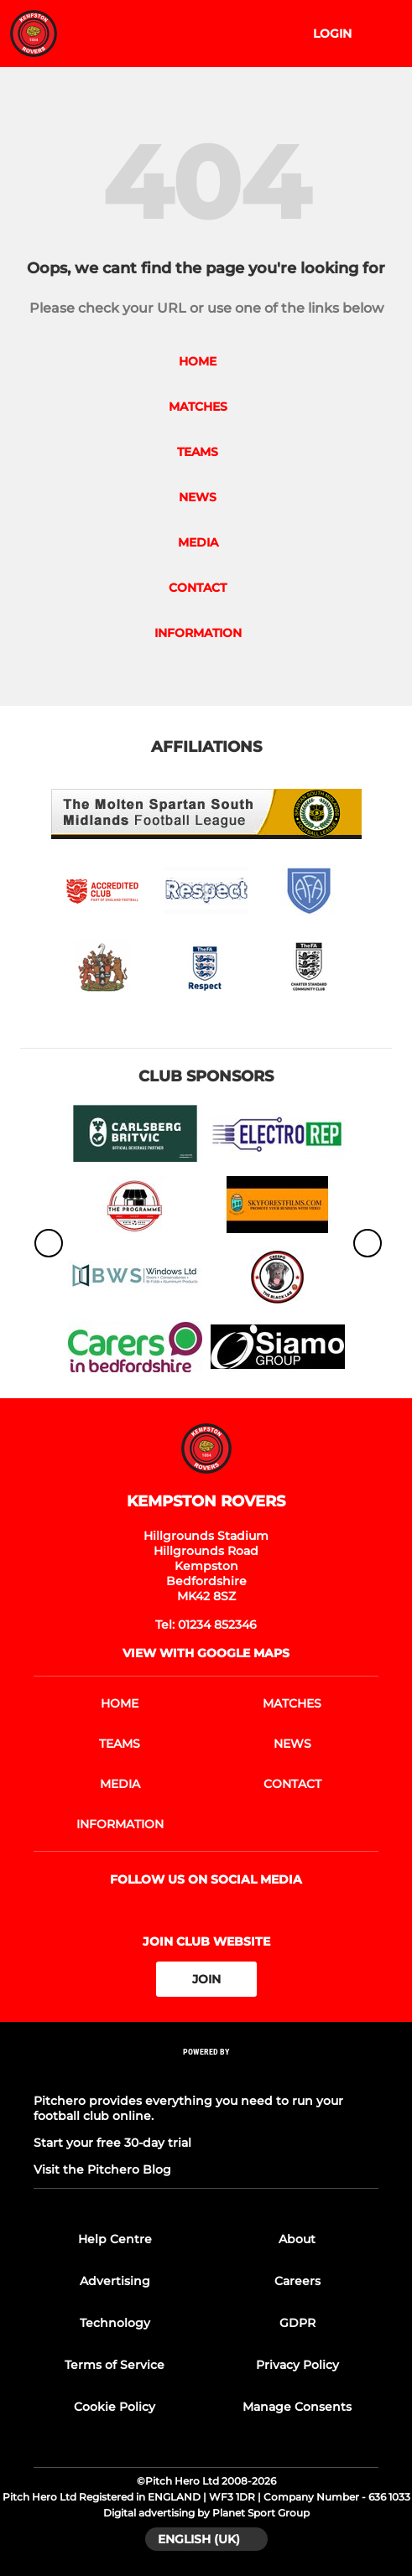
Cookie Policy (114, 2406)
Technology (115, 2322)
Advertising (115, 2280)
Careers (297, 2280)
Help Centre (115, 2239)
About (297, 2239)
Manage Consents (297, 2406)
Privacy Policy (297, 2364)
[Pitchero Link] (206, 2074)
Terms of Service (114, 2364)
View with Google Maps (206, 1653)
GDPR (297, 2322)
